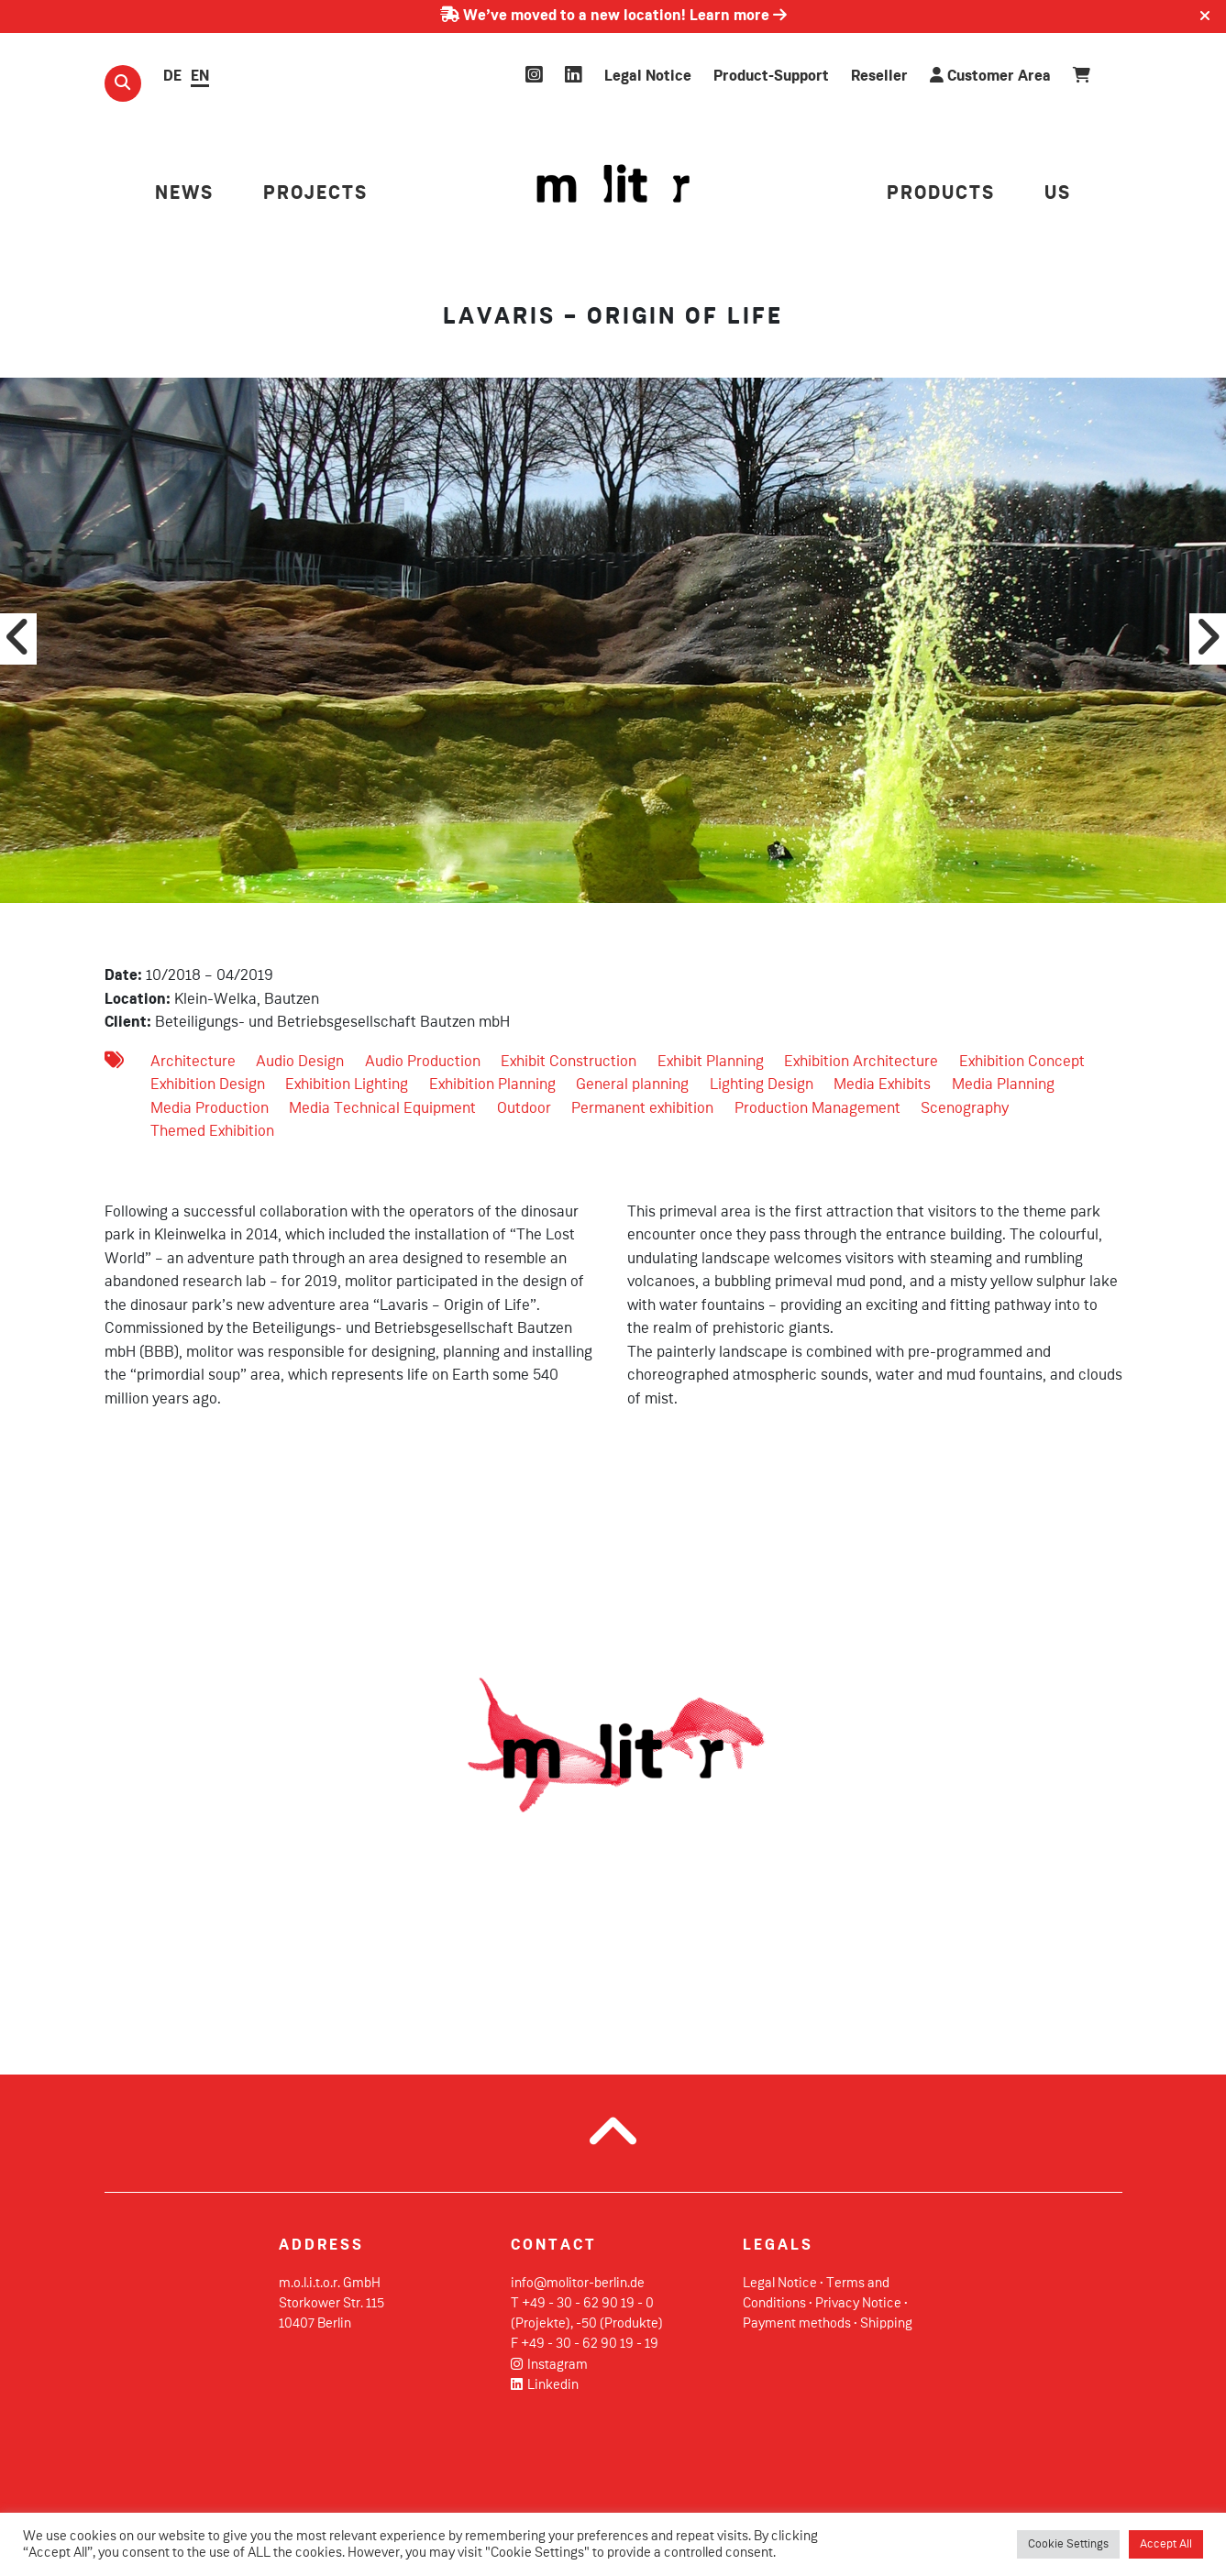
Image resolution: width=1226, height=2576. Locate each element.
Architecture (193, 1062)
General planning (632, 1085)
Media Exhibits (882, 1085)
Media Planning (1003, 1085)
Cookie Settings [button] (1068, 2544)
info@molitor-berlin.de (578, 2283)
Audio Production (422, 1062)
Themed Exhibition (212, 1131)
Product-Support (771, 76)
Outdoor (524, 1109)
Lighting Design (761, 1085)
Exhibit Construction (568, 1062)
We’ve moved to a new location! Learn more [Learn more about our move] (613, 16)
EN (200, 76)
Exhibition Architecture (861, 1062)
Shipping (886, 2323)
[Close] (1205, 16)
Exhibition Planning (492, 1085)
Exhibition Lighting (346, 1085)
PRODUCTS (941, 194)
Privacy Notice (858, 2303)
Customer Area (990, 75)
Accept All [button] (1166, 2544)
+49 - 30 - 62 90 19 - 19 (589, 2344)
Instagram (550, 2365)
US (1057, 194)
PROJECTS (315, 194)
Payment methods (797, 2323)
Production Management (817, 1109)
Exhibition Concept (1022, 1062)
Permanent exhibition (642, 1109)
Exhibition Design (207, 1085)
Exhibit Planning (710, 1062)
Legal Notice (647, 76)
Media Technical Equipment (382, 1109)
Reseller (879, 76)
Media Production (209, 1109)
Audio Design (300, 1062)
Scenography (965, 1109)
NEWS (184, 194)
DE (172, 76)
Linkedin (545, 2385)
